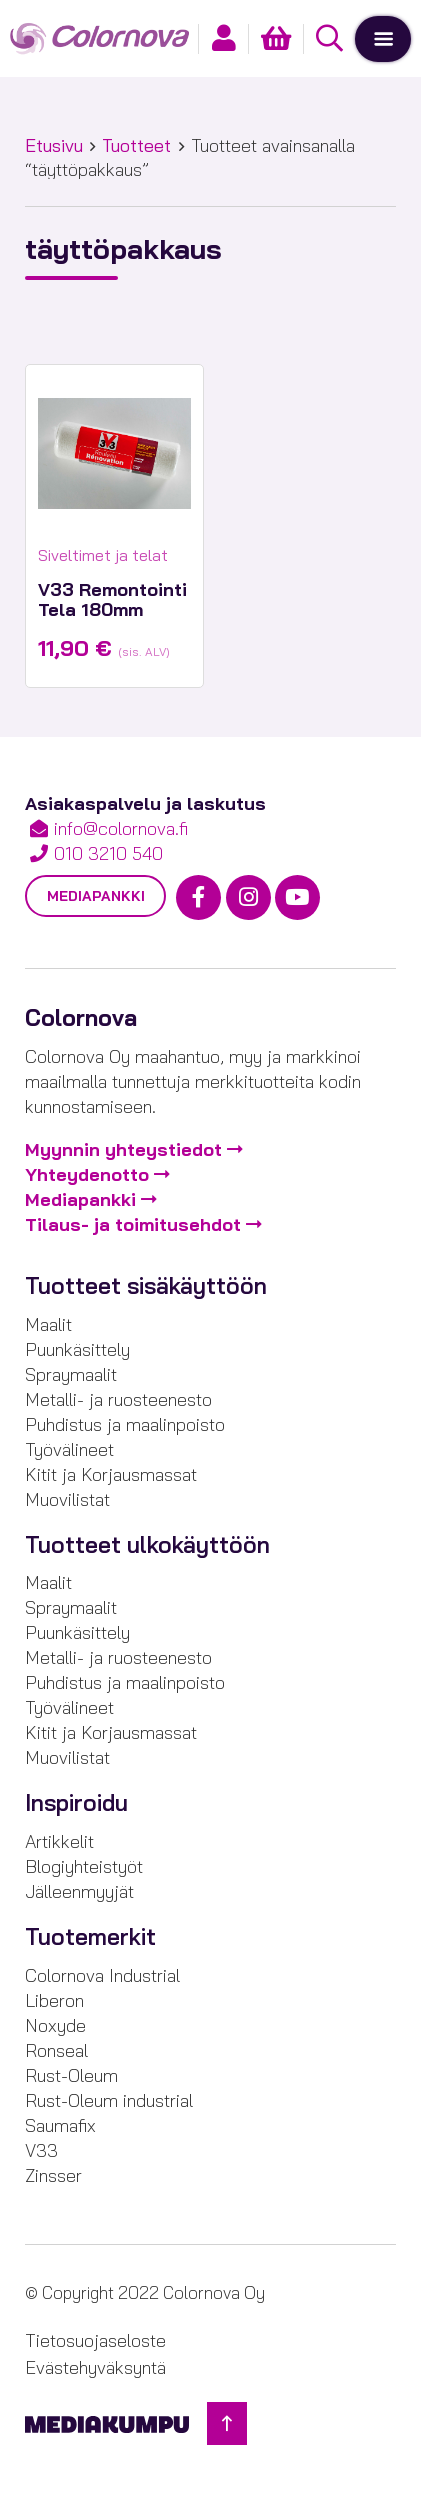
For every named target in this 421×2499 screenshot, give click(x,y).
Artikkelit (59, 1841)
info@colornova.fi (121, 828)
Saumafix (60, 2125)
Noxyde (55, 2025)
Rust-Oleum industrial (109, 2100)
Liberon (54, 2000)
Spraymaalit (71, 1374)
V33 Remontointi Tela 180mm (112, 599)
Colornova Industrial (102, 1975)
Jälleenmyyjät (79, 1891)
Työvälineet (69, 1449)
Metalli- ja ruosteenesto (118, 1399)
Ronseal (56, 2050)
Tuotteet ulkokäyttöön (147, 1545)
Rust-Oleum (71, 2075)
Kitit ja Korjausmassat (111, 1474)
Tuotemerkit (90, 1937)
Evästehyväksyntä (95, 2367)
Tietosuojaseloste (95, 2340)
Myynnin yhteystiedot (123, 1149)
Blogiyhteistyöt (84, 1866)
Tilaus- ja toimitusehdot (133, 1224)
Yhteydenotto (87, 1174)
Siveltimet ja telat (103, 555)
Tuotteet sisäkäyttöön (146, 1286)
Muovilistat (67, 1499)
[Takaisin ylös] (227, 2423)
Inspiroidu (76, 1803)
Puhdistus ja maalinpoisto (125, 1424)
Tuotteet (136, 145)
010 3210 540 (108, 853)
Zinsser (53, 2175)
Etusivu (54, 145)
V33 (41, 2150)
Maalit (48, 1324)
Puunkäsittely (77, 1349)
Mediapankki (96, 896)
